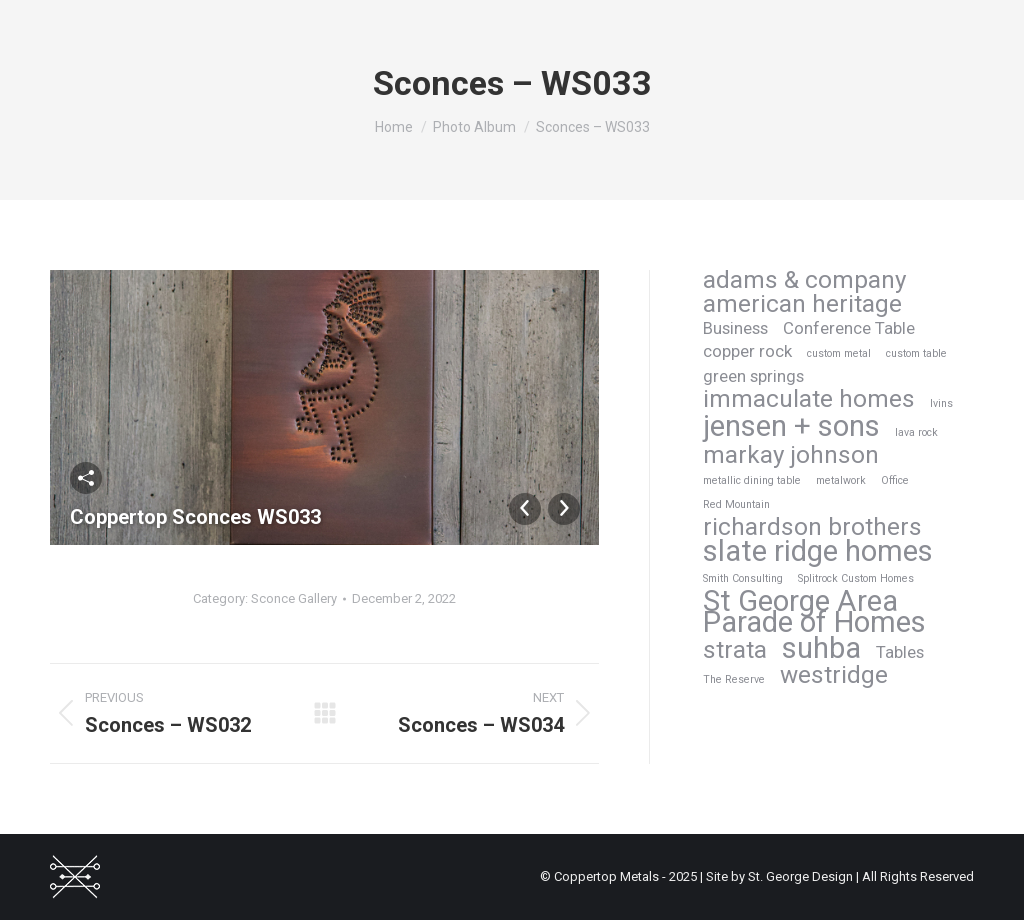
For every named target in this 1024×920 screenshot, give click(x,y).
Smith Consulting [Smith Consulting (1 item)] (743, 578)
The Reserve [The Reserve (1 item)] (734, 679)
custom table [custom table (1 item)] (916, 353)
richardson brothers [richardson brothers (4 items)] (812, 527)
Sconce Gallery (294, 598)
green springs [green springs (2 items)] (753, 376)
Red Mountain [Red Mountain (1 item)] (736, 504)
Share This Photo (86, 478)
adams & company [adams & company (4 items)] (804, 280)
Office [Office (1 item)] (895, 480)
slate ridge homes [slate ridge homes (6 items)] (818, 551)
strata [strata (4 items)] (735, 650)
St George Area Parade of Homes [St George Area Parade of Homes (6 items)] (814, 612)
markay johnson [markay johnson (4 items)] (791, 455)
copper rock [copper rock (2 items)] (747, 351)
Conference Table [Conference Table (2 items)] (849, 328)
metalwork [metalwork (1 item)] (841, 480)
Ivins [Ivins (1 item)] (941, 403)
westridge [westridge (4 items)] (834, 675)
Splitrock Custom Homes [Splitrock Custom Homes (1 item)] (856, 578)
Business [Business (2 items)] (735, 328)
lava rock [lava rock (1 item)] (916, 432)
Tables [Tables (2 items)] (900, 652)
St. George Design (800, 876)
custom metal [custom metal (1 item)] (839, 353)
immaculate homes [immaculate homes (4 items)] (809, 399)
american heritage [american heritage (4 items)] (802, 304)
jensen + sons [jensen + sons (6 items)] (791, 426)
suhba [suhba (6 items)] (821, 648)
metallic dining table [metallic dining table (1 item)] (752, 480)
